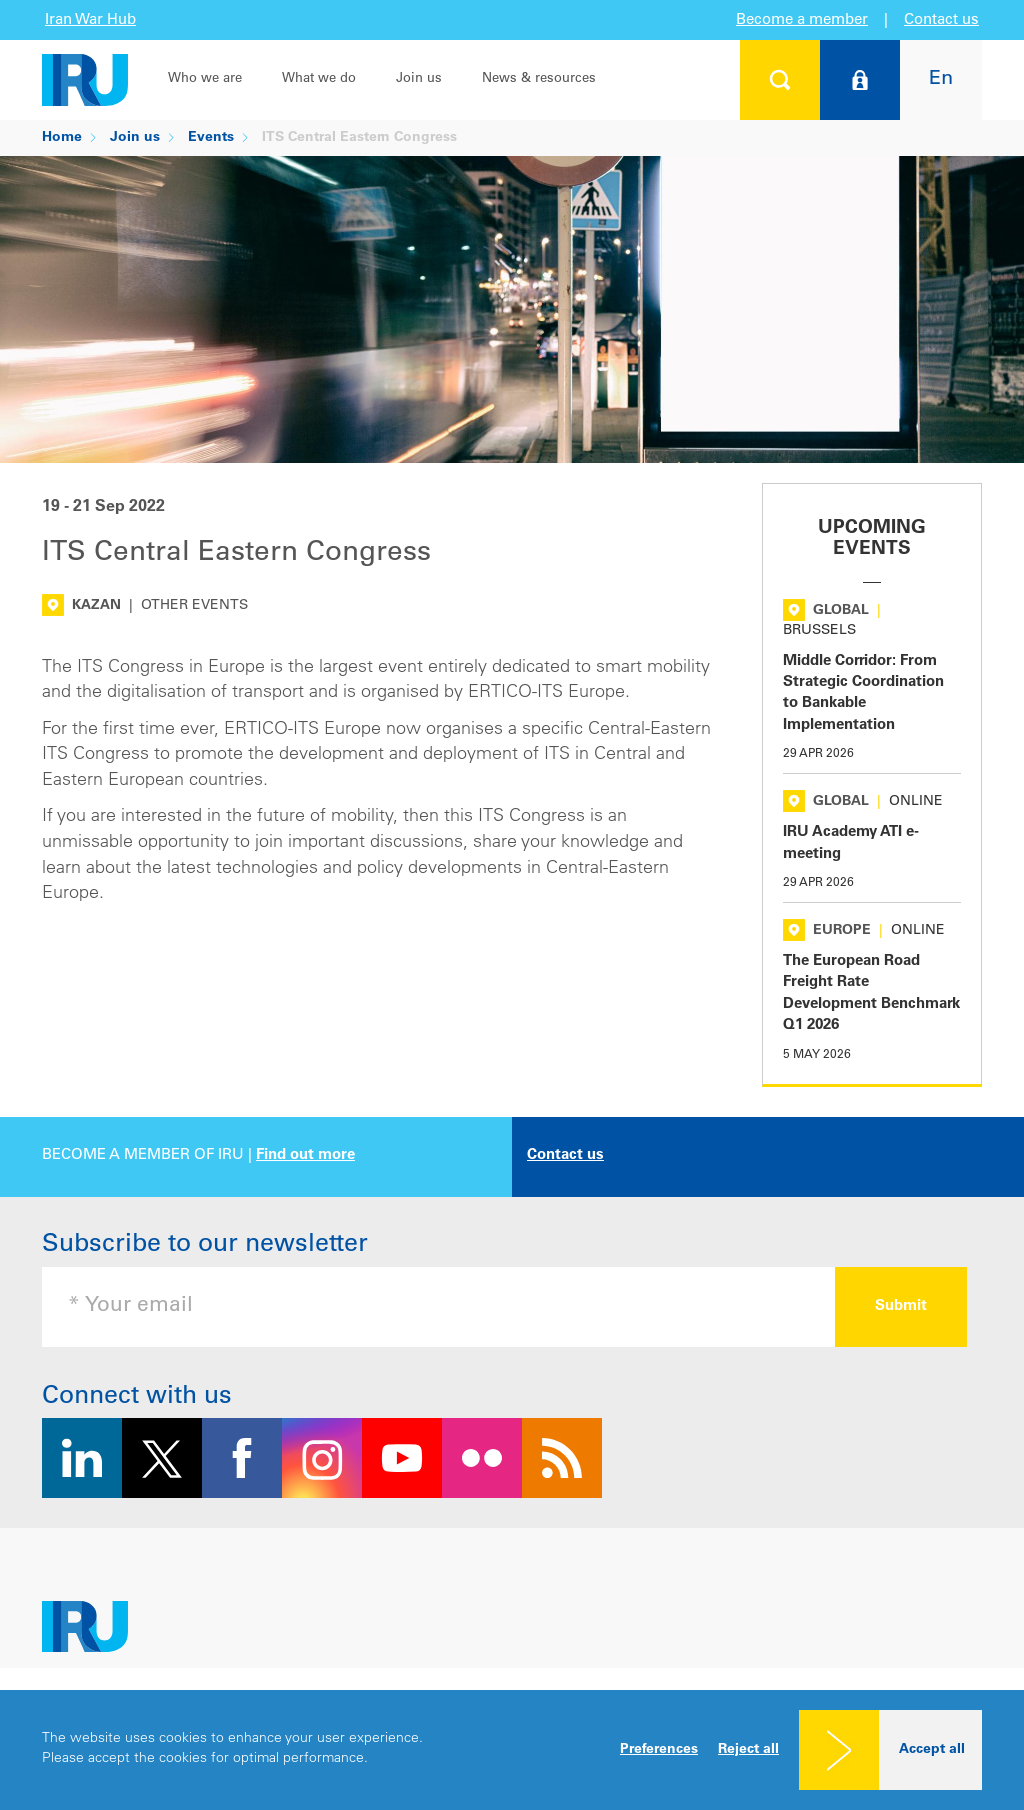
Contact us (941, 20)
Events (211, 138)
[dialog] (512, 1750)
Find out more (305, 1155)
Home (62, 138)
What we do (319, 79)
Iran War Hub (90, 20)
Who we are (205, 79)
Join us (419, 79)
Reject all (748, 1750)
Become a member (802, 20)
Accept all (932, 1750)
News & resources (539, 79)
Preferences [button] (659, 1750)
